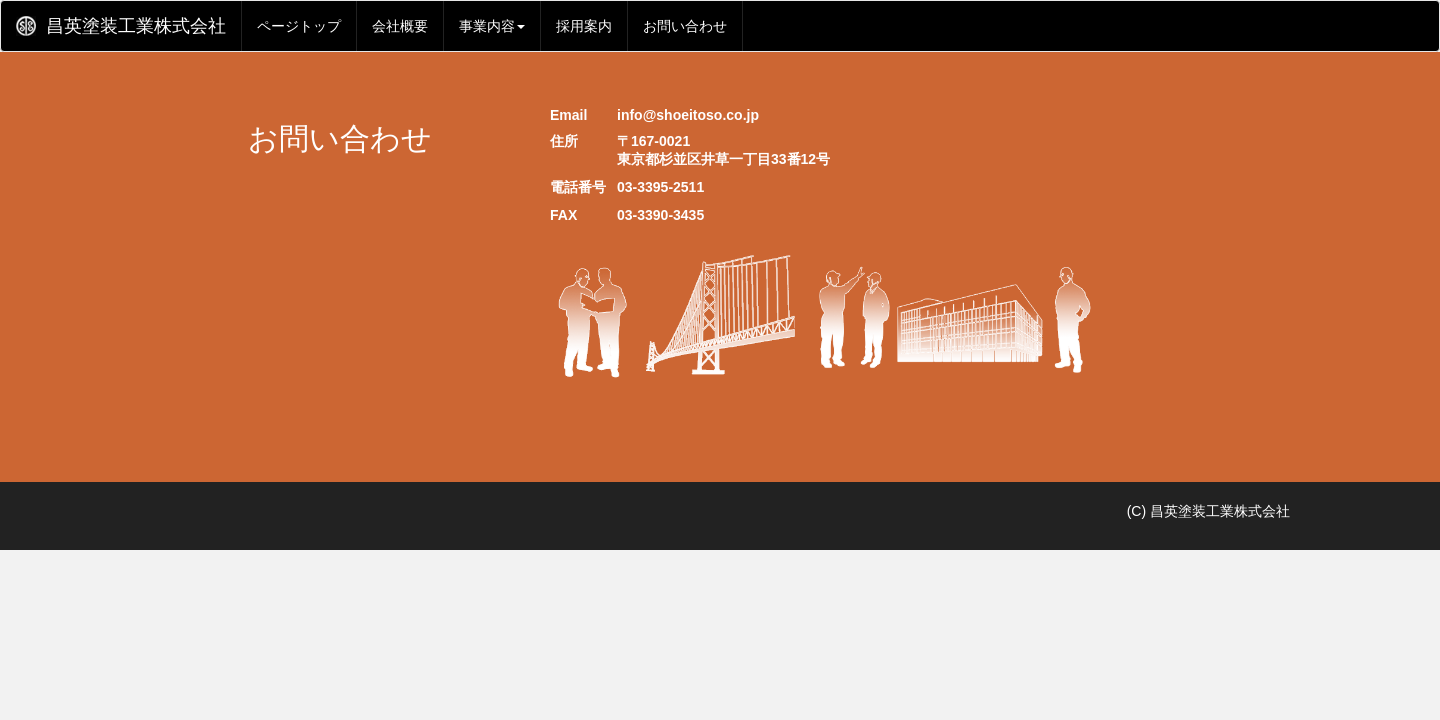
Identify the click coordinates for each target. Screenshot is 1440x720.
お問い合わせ (685, 26)
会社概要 (400, 26)
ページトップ (299, 26)
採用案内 (584, 26)
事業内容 (492, 26)
